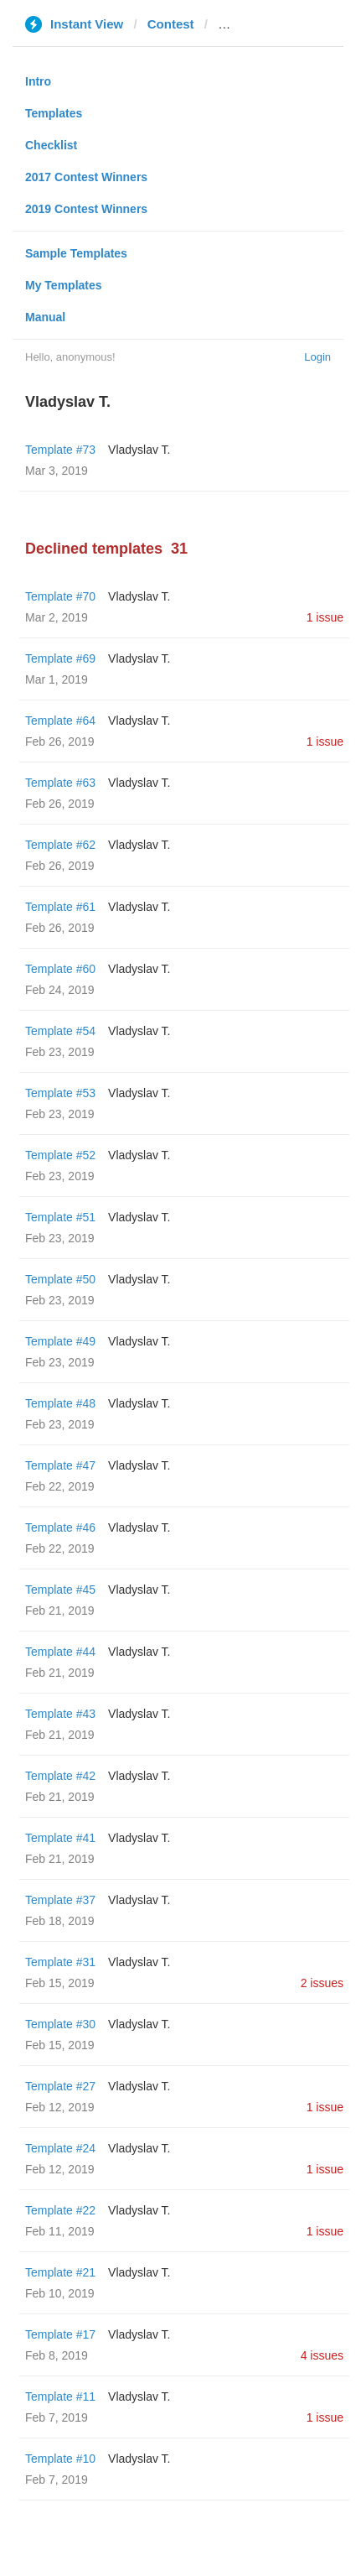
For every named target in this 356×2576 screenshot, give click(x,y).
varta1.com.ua (260, 24)
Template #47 (60, 1465)
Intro (38, 81)
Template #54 (60, 1031)
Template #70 (60, 596)
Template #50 (60, 1279)
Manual (45, 317)
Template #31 (60, 1962)
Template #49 (60, 1341)
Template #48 (60, 1403)
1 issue (325, 617)
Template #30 (60, 2024)
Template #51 (60, 1217)
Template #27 (60, 2086)
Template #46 (60, 1527)
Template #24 (60, 2148)
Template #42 (60, 1775)
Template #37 (60, 1900)
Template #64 (60, 720)
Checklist (51, 145)
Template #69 (60, 658)
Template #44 (60, 1651)
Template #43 (60, 1713)
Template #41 (60, 1838)
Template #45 (60, 1589)
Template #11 (60, 2396)
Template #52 (60, 1155)
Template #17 (60, 2334)
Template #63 (60, 782)
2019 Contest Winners (86, 209)
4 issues (322, 2355)
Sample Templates (76, 253)
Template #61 (60, 906)
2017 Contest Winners (86, 177)
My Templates (63, 285)
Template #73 (60, 449)
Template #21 (60, 2272)
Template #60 (60, 969)
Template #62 (60, 844)
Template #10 (60, 2458)
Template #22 (60, 2210)
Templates (53, 113)
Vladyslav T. (139, 449)
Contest (170, 24)
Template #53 (60, 1093)
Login (317, 357)
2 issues (322, 1983)
